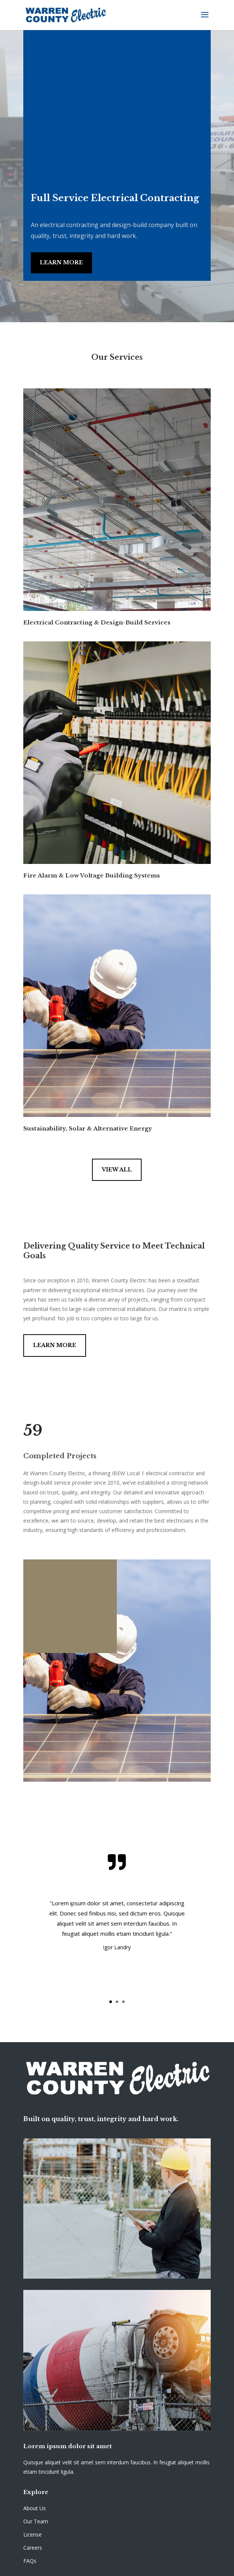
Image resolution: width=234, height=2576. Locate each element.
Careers (32, 2547)
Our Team (35, 2521)
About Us (34, 2508)
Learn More (61, 262)
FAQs (29, 2560)
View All (117, 1169)
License (32, 2534)
